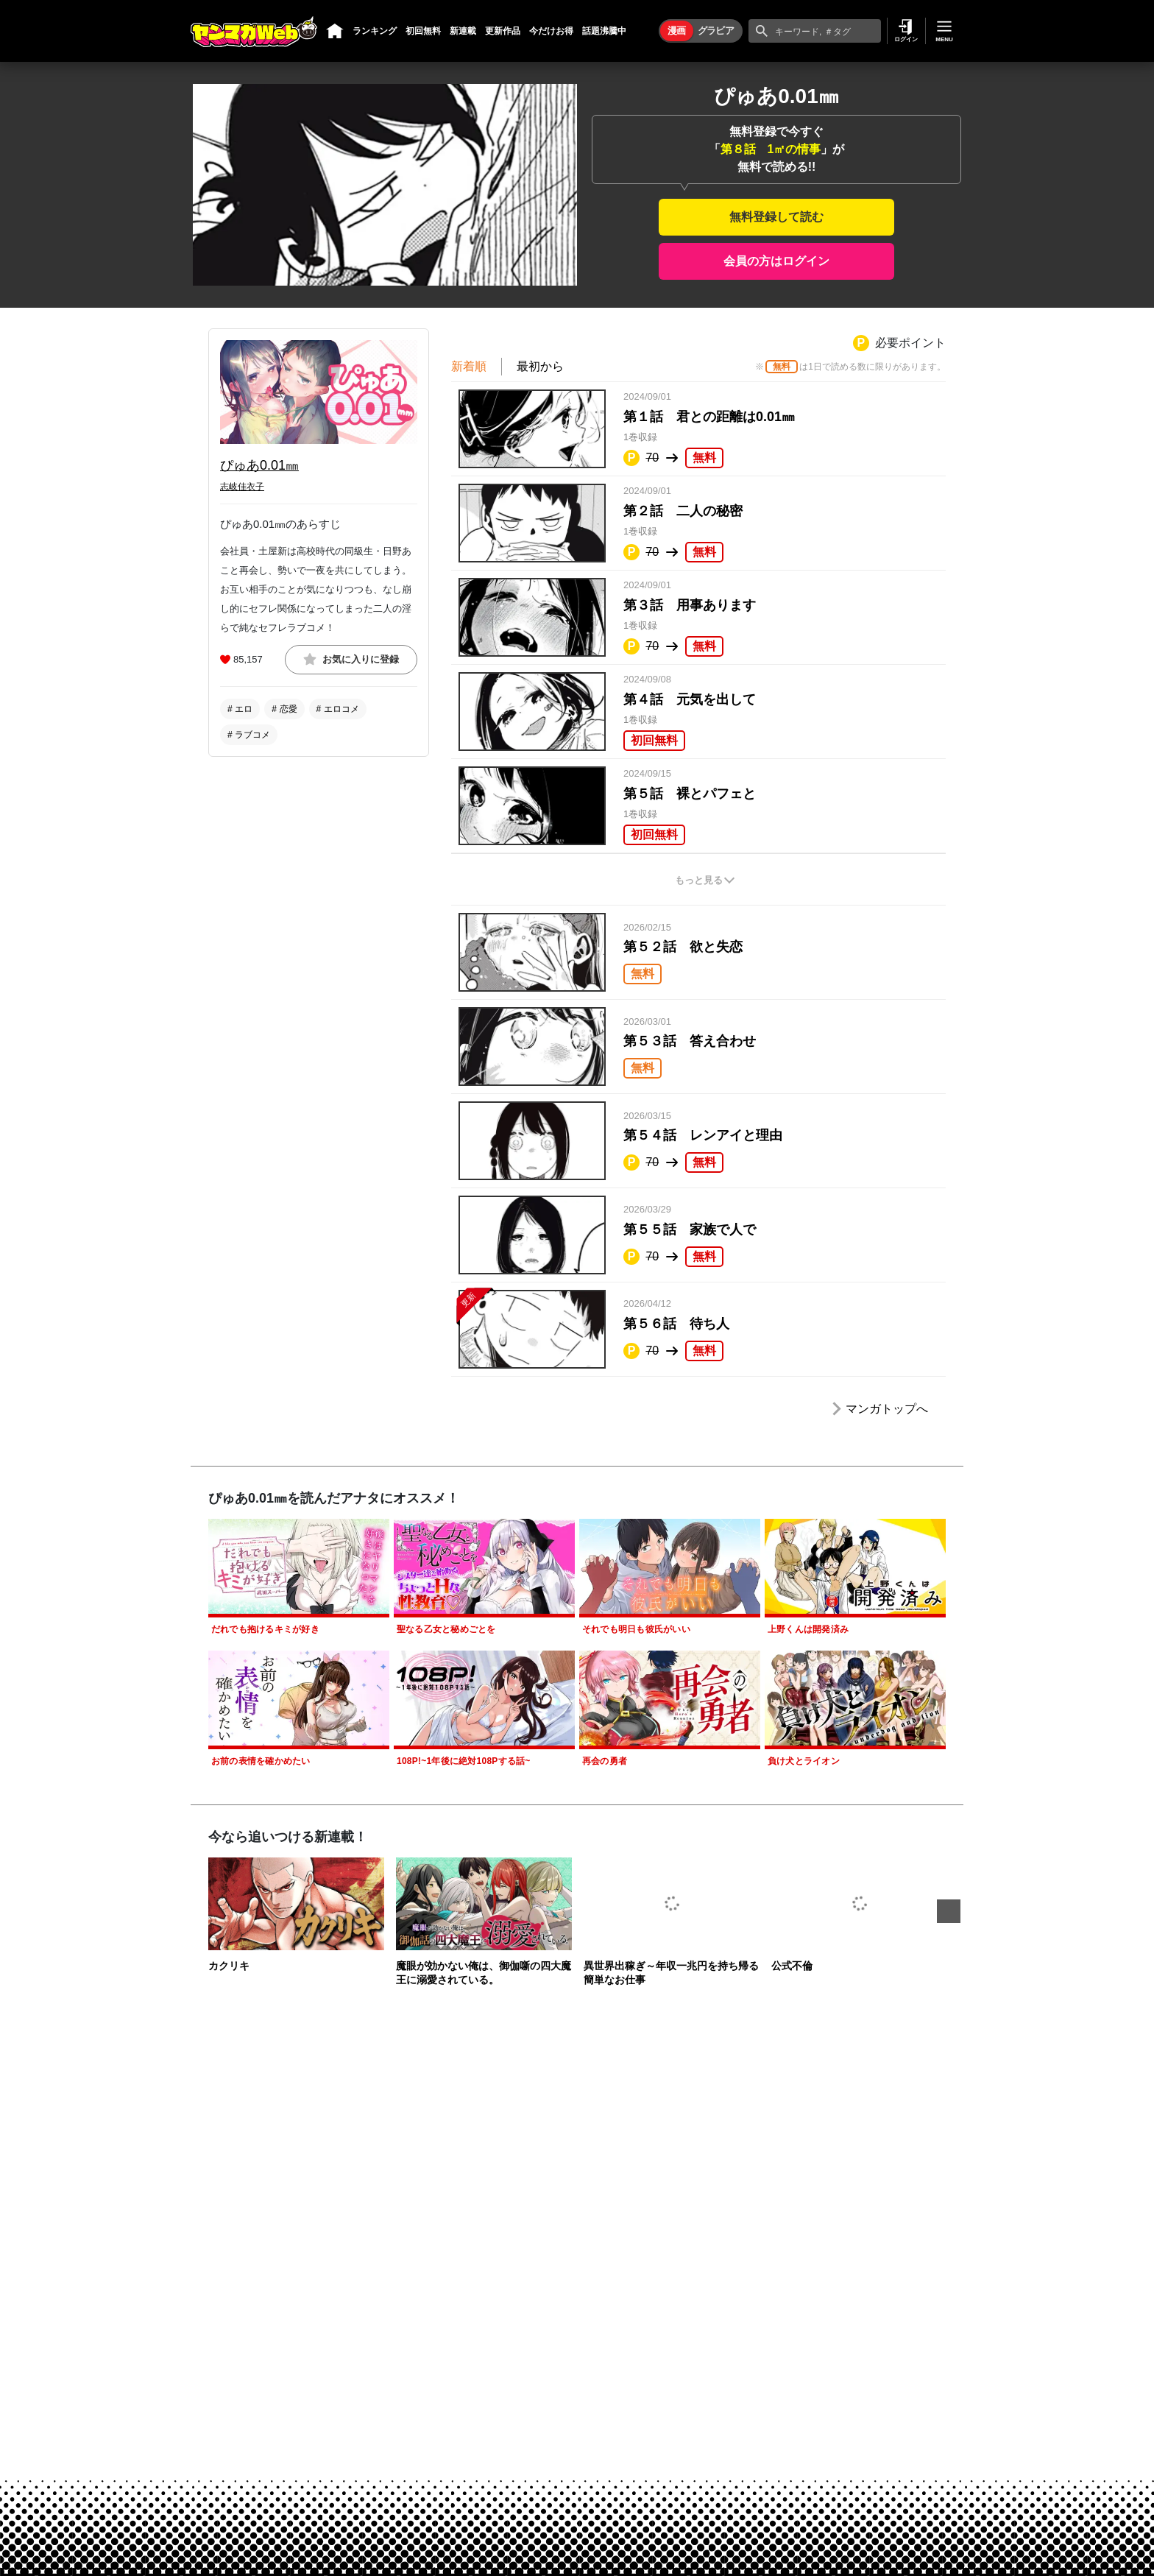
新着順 (468, 366)
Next (948, 1911)
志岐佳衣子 (242, 486)
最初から (540, 366)
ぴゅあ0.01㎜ (259, 465)
